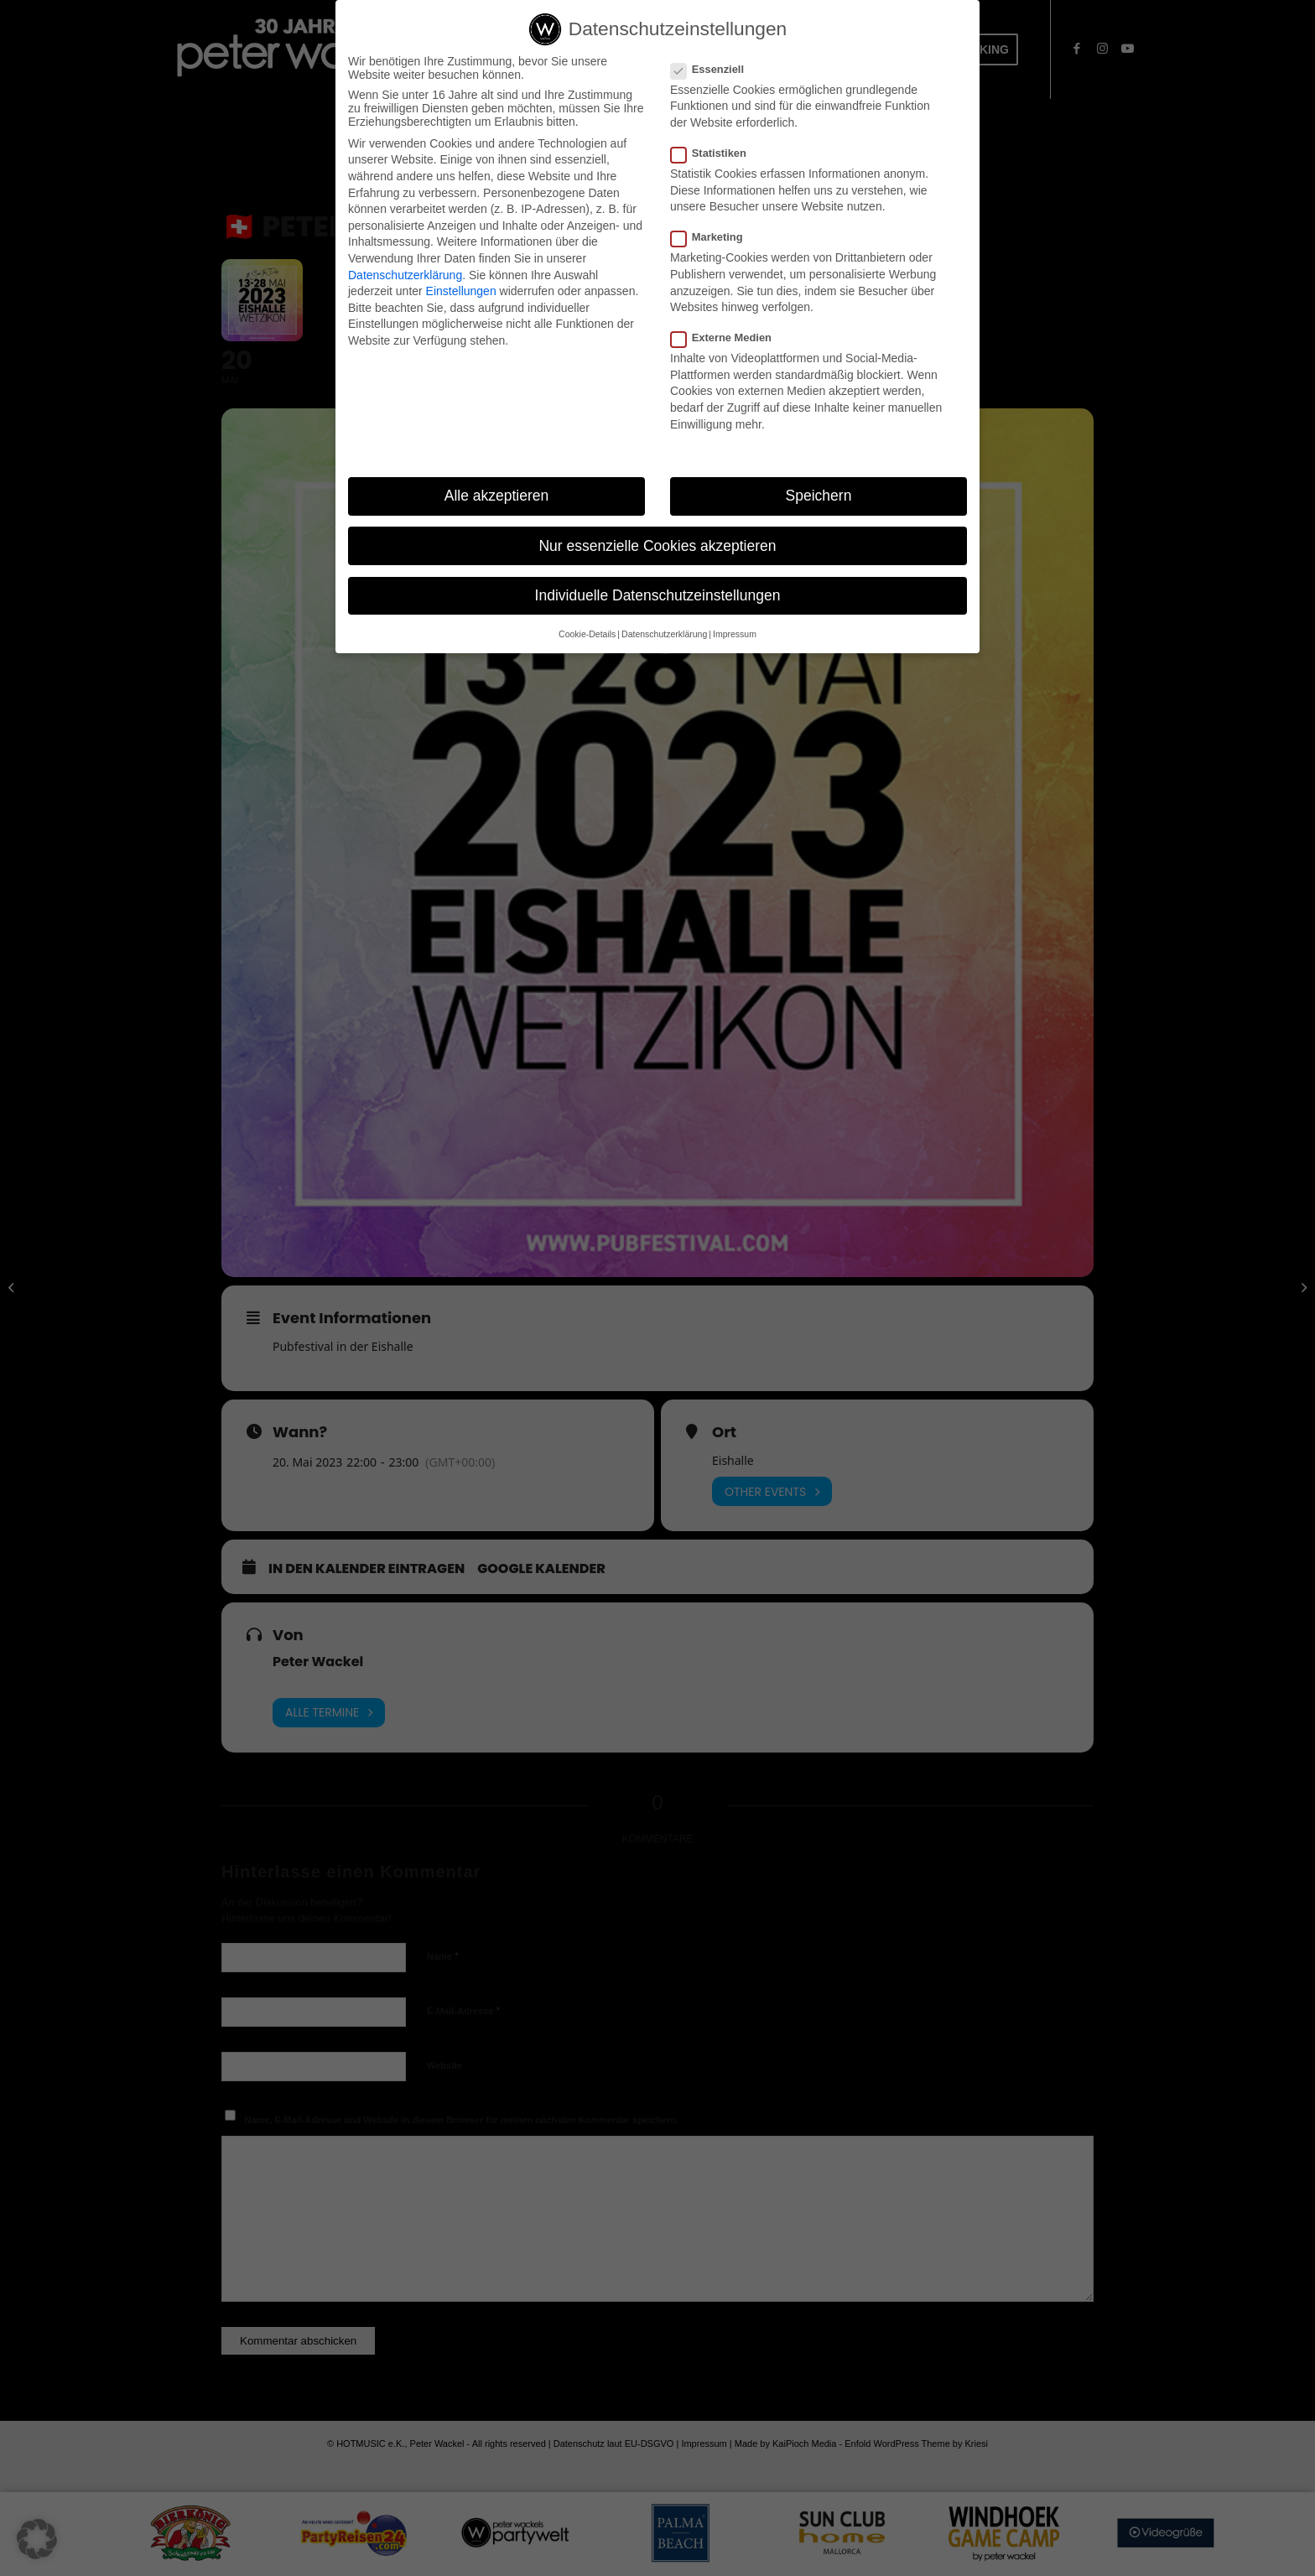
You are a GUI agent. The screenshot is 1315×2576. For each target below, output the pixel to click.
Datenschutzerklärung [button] (664, 634)
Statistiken (715, 153)
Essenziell (714, 69)
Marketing (713, 237)
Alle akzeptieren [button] (496, 495)
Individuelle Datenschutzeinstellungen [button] (658, 595)
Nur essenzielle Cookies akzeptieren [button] (657, 546)
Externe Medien (728, 337)
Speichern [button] (819, 495)
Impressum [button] (734, 634)
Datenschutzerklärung (405, 275)
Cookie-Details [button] (587, 634)
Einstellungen (461, 291)
